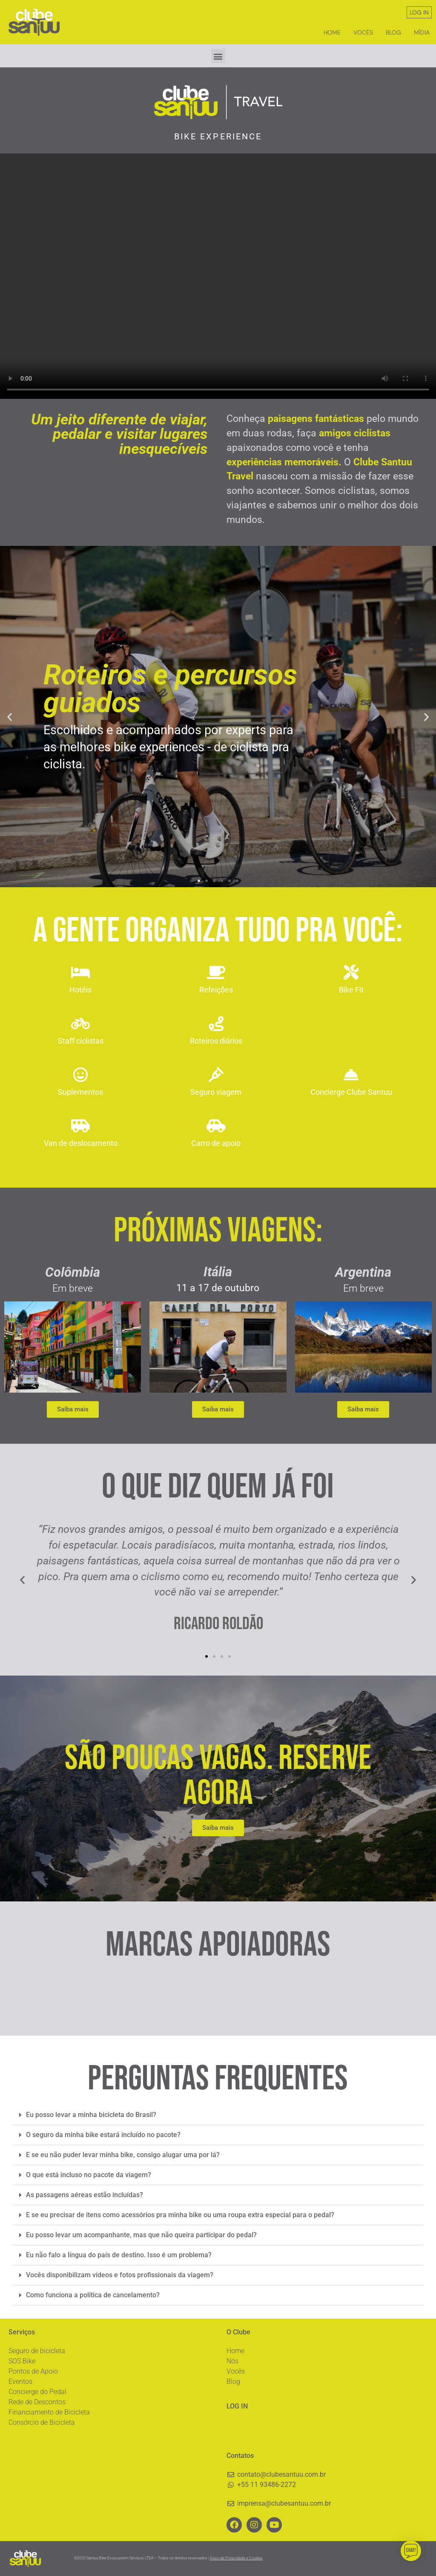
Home (332, 32)
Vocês (363, 32)
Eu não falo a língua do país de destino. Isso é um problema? (119, 2255)
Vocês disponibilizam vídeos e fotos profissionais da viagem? (119, 2275)
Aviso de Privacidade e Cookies (236, 2558)
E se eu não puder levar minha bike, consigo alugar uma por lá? (123, 2155)
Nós (232, 2361)
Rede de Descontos (37, 2402)
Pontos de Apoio (33, 2371)
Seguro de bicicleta (37, 2351)
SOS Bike (22, 2361)
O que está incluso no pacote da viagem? (88, 2175)
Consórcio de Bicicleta (42, 2422)
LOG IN (419, 12)
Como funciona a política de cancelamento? (93, 2295)
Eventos (20, 2381)
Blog (393, 32)
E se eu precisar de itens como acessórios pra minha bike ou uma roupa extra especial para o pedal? (180, 2215)
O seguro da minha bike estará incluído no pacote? (103, 2135)
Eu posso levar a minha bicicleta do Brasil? (91, 2115)
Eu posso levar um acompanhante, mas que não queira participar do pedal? (141, 2235)
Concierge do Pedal (37, 2392)
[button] (218, 56)
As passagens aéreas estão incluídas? (84, 2195)
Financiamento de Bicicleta (49, 2412)
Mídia (422, 32)
